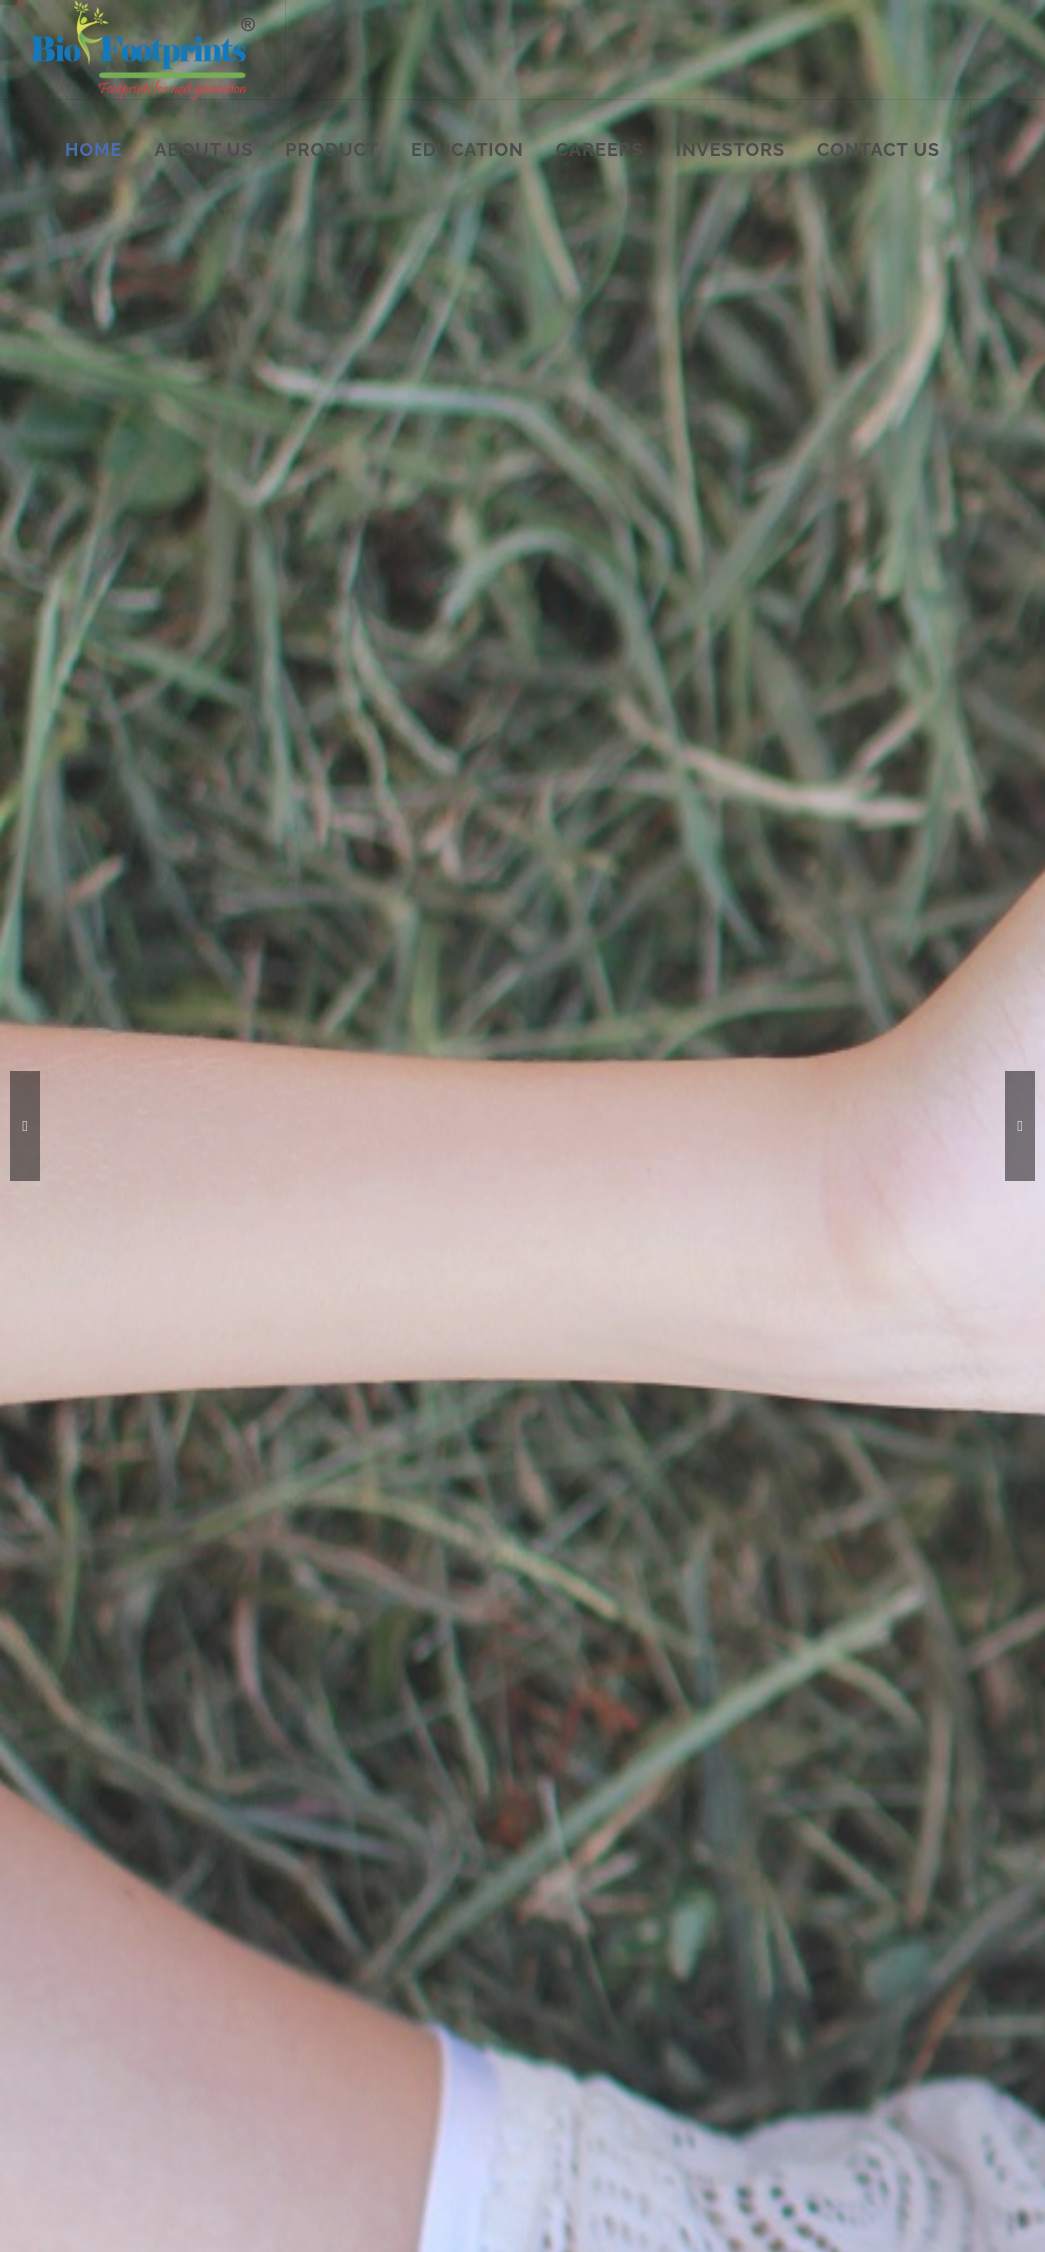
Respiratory (316, 1963)
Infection (521, 1905)
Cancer (515, 1818)
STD (294, 1905)
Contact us (102, 1992)
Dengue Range (326, 1847)
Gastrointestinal (329, 1934)
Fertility (304, 1876)
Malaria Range (324, 1818)
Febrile (515, 1847)
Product (93, 1876)
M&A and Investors (128, 1963)
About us (97, 1847)
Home (87, 1818)
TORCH (518, 1876)
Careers (92, 1934)
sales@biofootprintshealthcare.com (857, 1973)
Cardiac (517, 1934)
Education (99, 1905)
